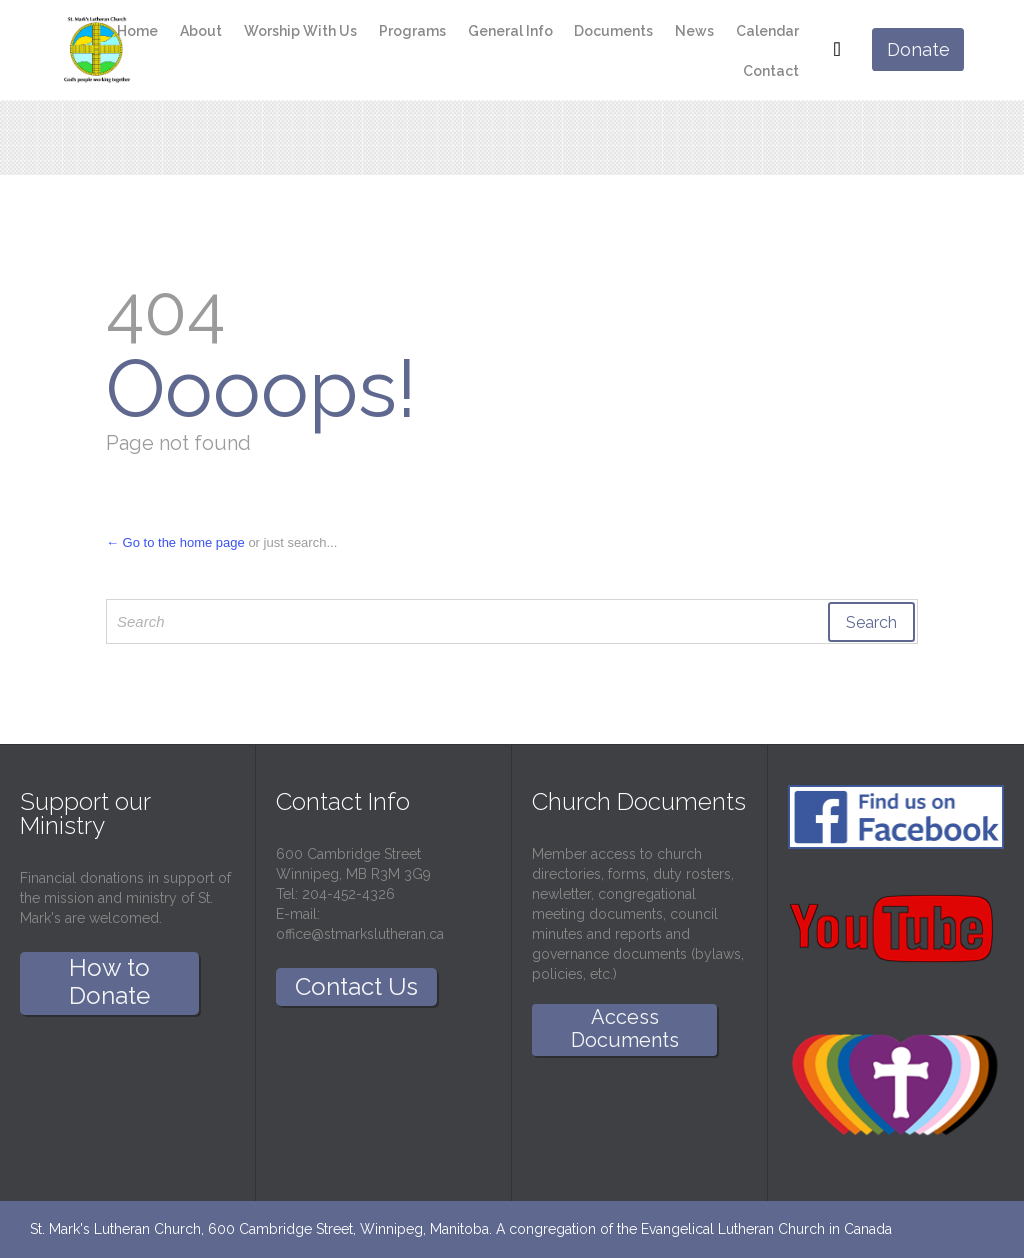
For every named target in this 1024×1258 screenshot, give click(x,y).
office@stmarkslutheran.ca (360, 934)
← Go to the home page (175, 542)
